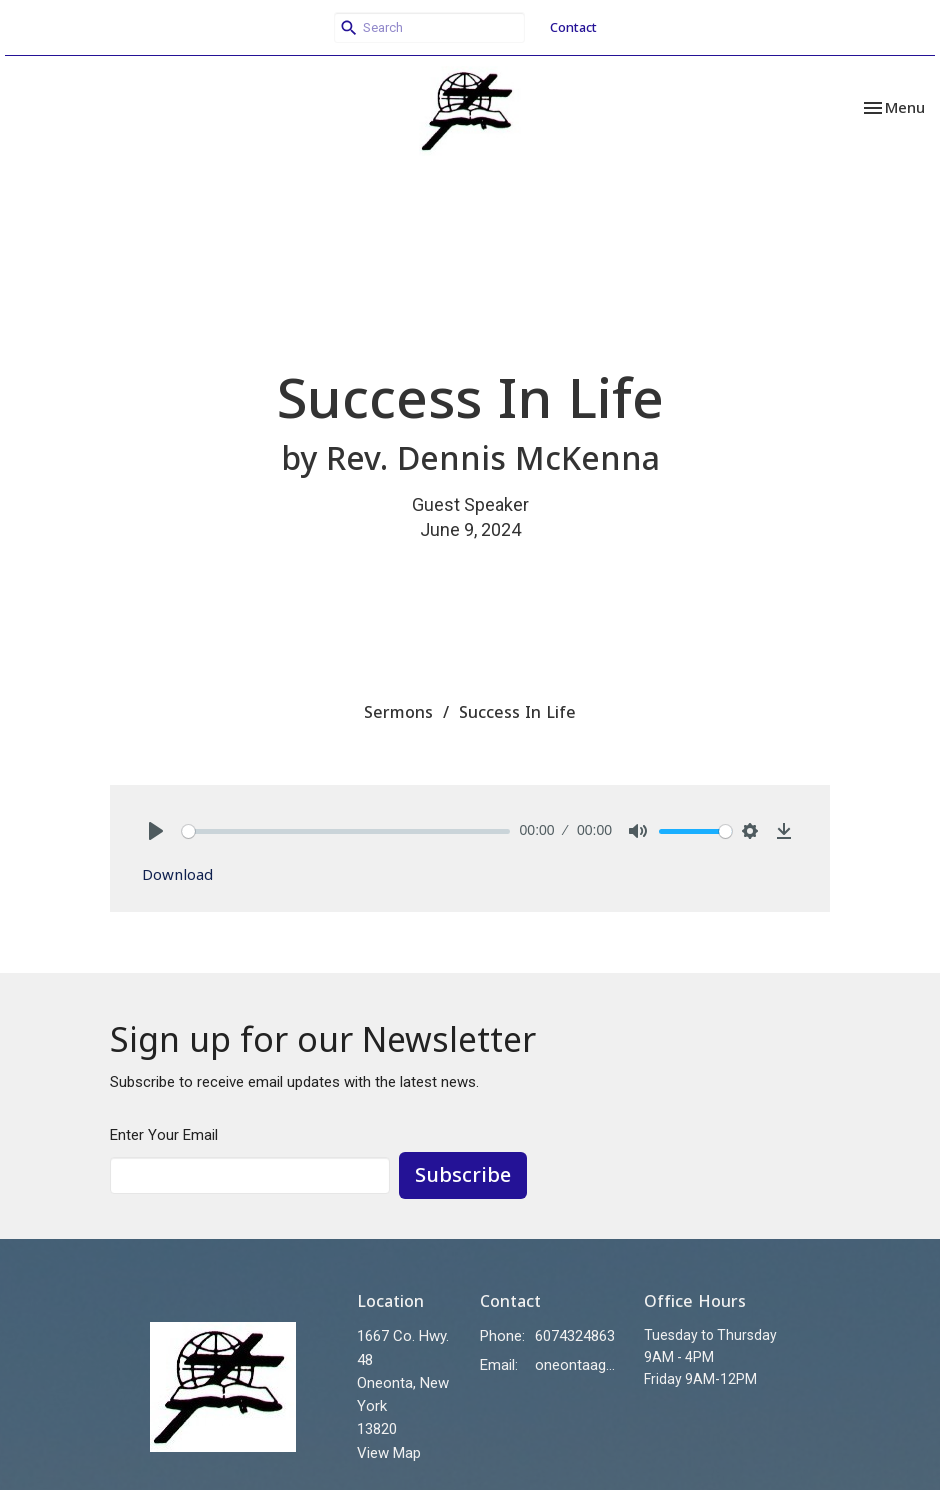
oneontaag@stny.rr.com (579, 1365)
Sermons (398, 712)
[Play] (156, 831)
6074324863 (575, 1336)
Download (177, 874)
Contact (573, 27)
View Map (389, 1453)
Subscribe (463, 1174)
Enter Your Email (164, 1135)
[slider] (346, 831)
